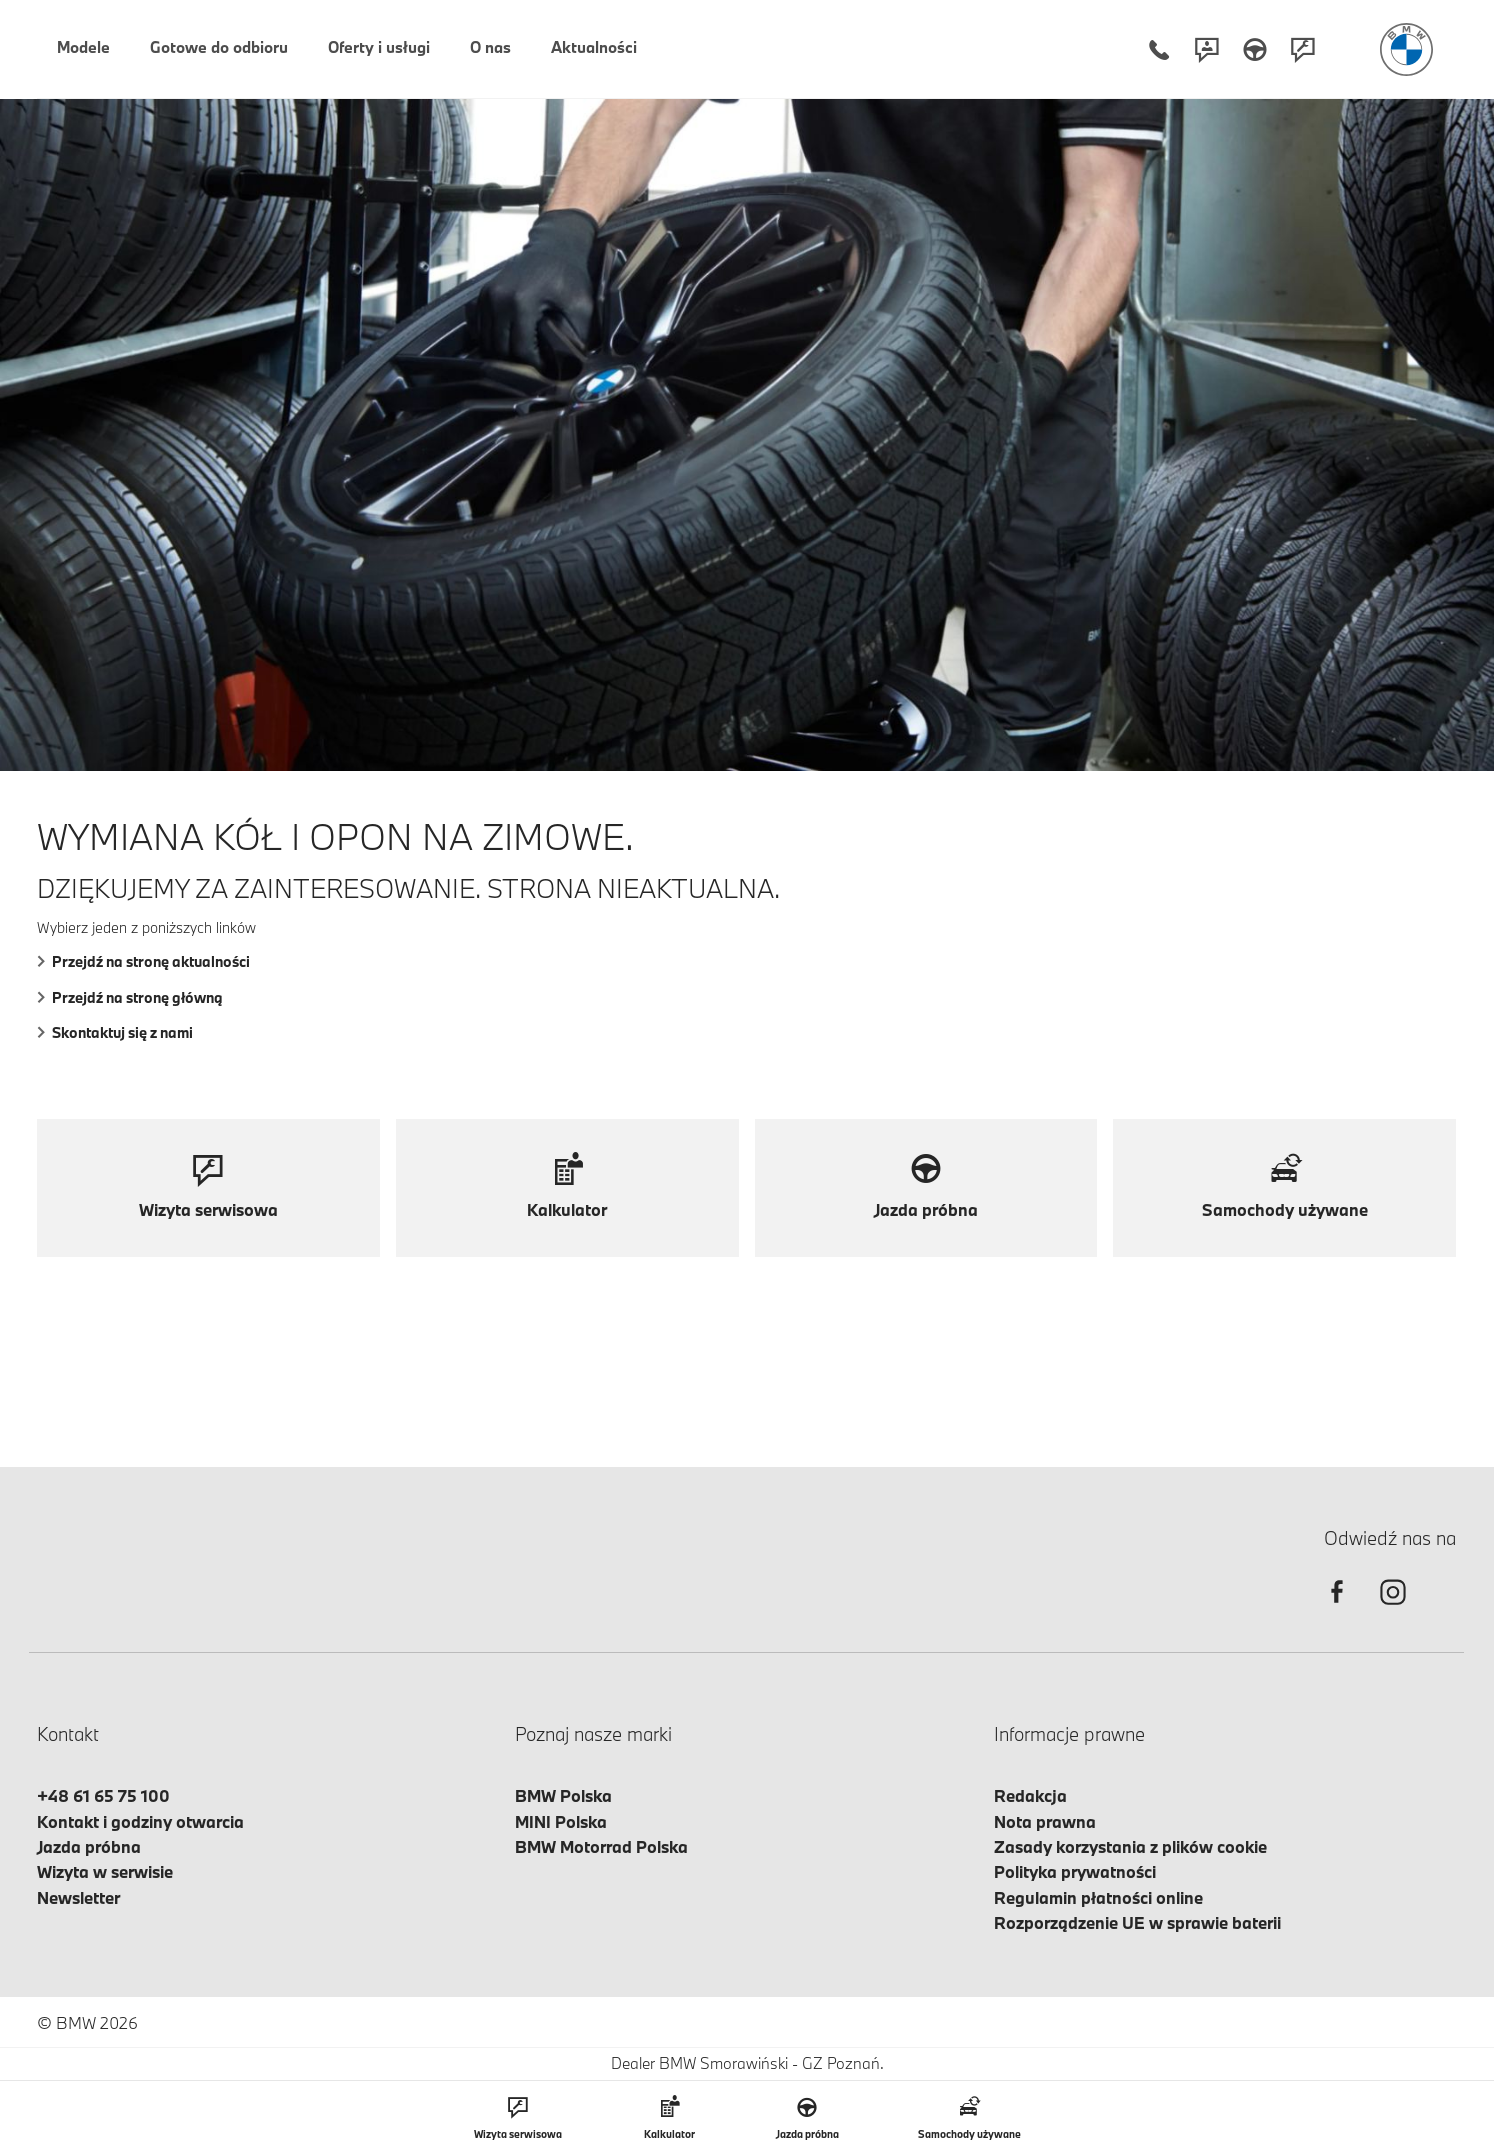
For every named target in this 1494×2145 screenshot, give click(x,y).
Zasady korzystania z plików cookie (1130, 1846)
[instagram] (1393, 1609)
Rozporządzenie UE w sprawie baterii (1137, 1922)
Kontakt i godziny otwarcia (140, 1821)
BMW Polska (563, 1795)
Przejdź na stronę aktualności (143, 961)
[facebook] (1337, 1609)
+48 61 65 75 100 (103, 1795)
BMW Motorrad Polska (601, 1846)
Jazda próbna (89, 1846)
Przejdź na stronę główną (130, 997)
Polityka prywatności (1075, 1871)
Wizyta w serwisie (105, 1871)
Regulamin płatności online (1098, 1897)
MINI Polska (561, 1821)
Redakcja (1030, 1795)
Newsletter (78, 1897)
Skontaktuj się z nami (115, 1032)
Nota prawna (1045, 1821)
